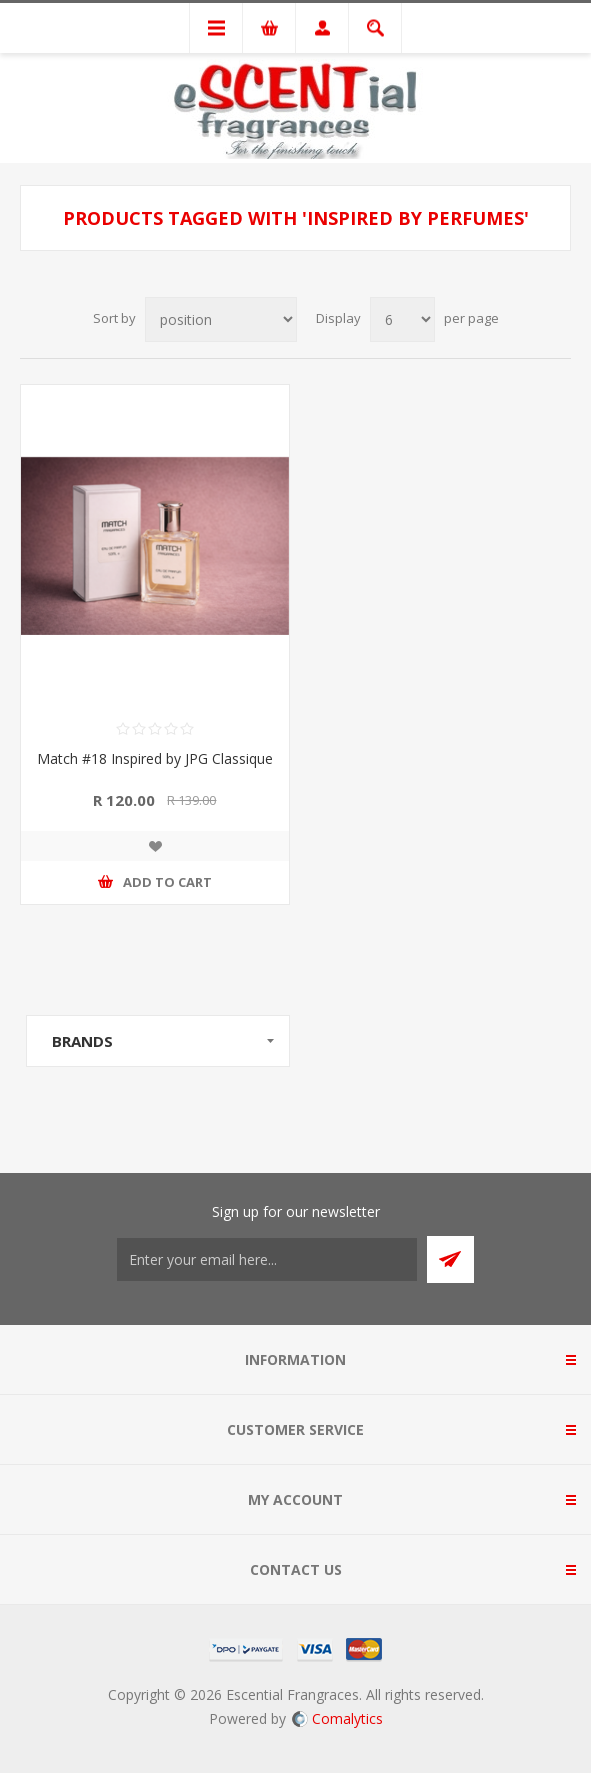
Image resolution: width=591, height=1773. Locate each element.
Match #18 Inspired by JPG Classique (155, 758)
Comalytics (337, 1718)
